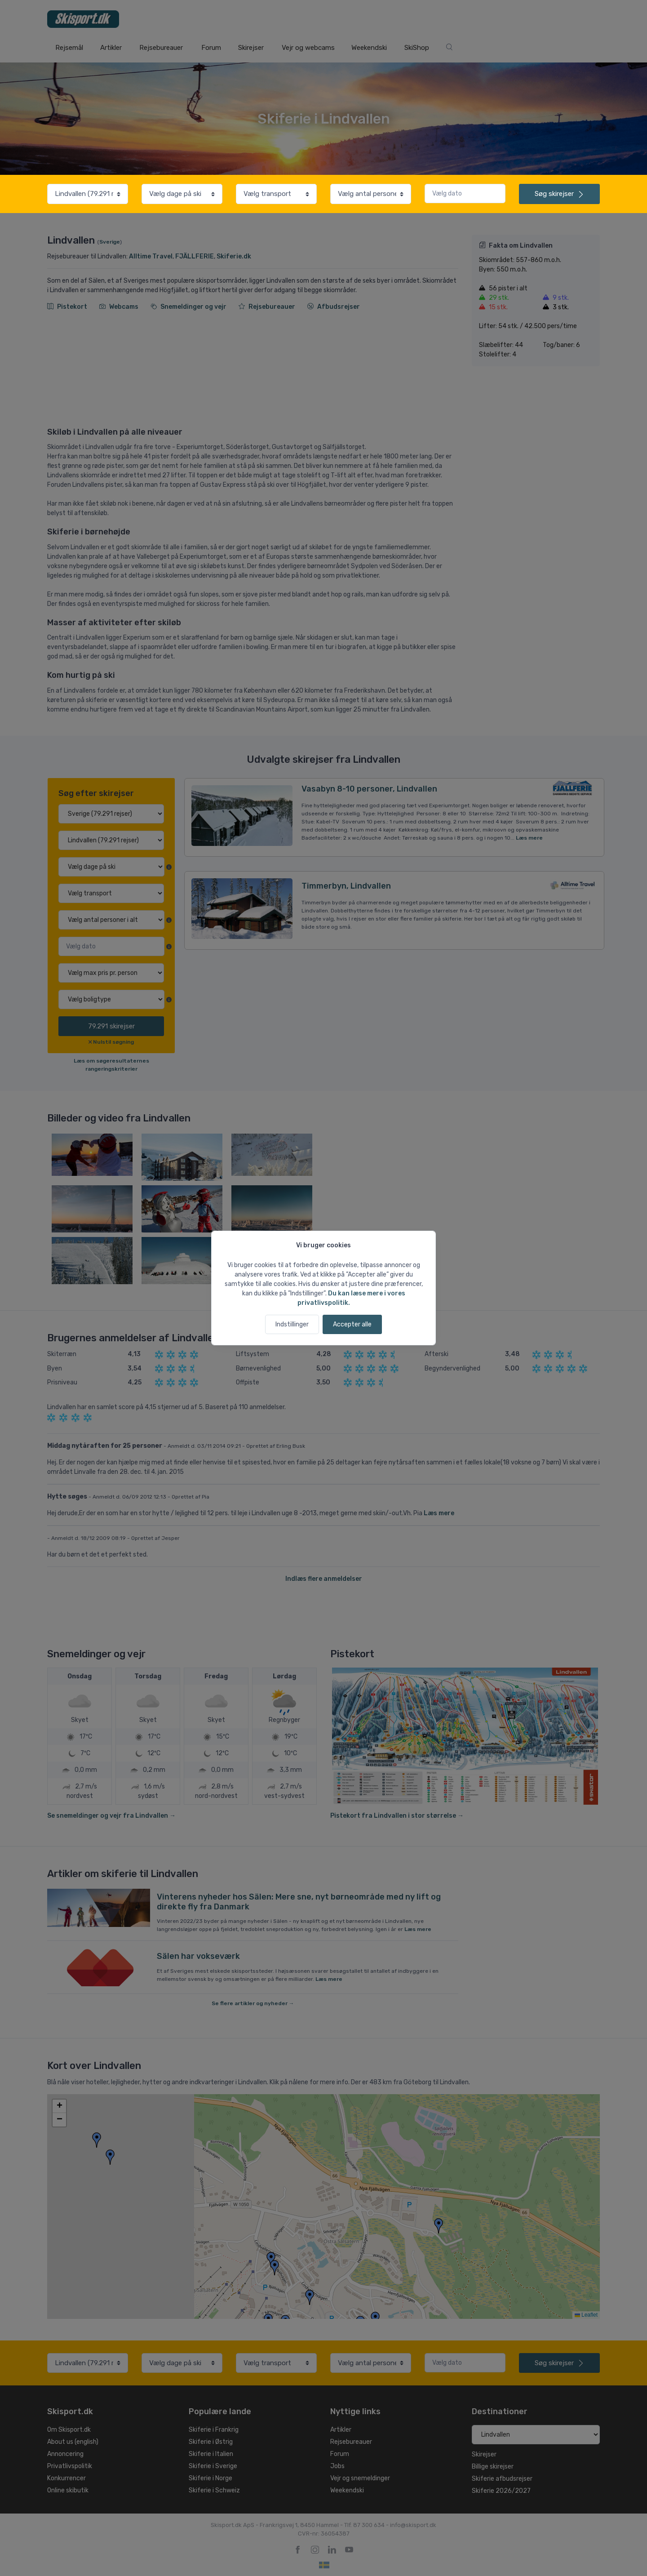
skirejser (559, 194)
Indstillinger (292, 1324)
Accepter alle (352, 1324)
